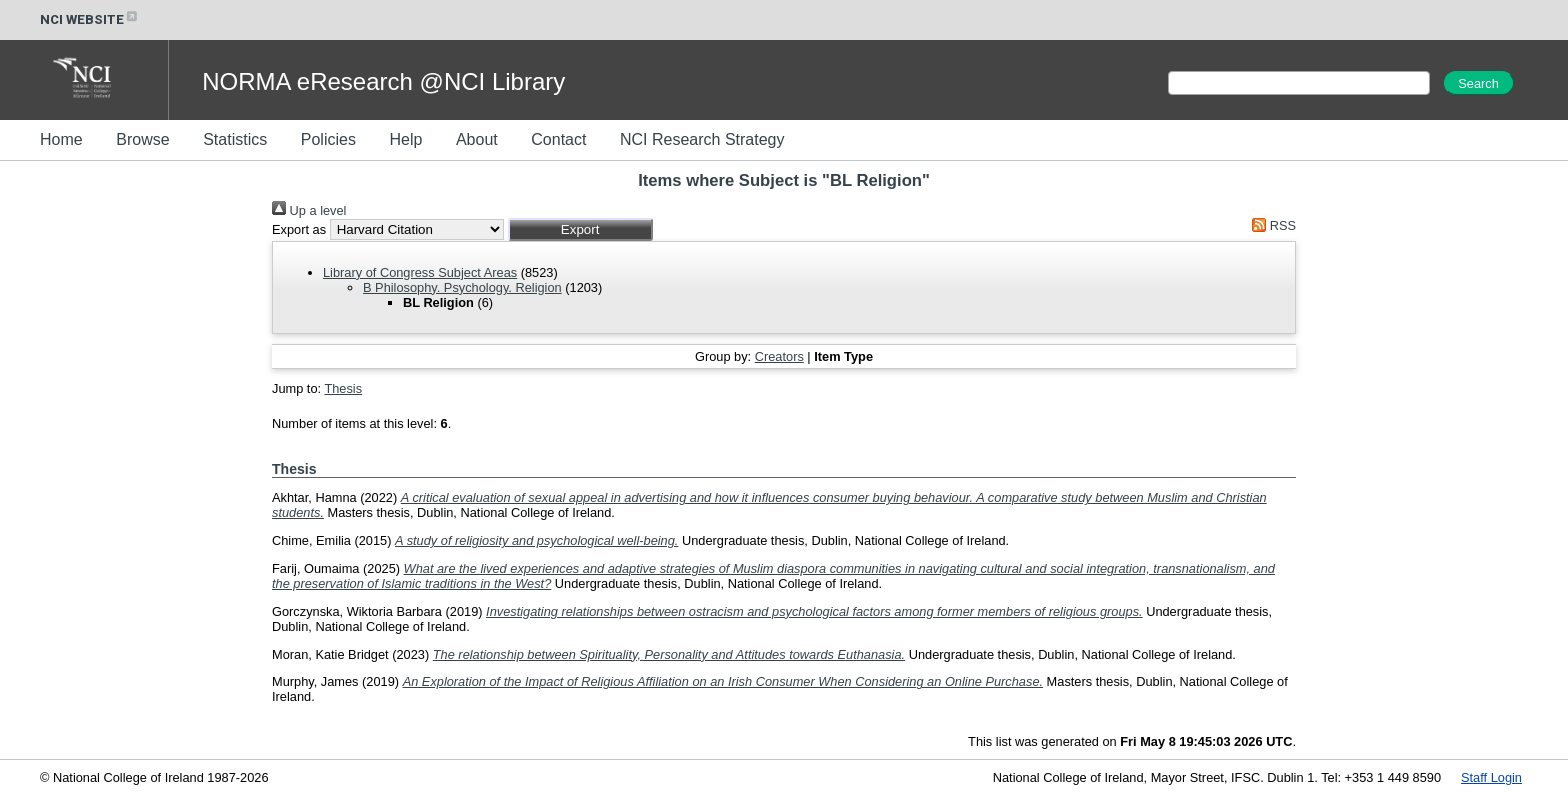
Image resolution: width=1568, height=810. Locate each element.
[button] (580, 229)
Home (61, 139)
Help (405, 139)
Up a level (309, 210)
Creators (779, 356)
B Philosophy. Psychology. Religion (462, 287)
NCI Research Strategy (702, 139)
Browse (142, 139)
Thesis (343, 388)
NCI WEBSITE (90, 19)
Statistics (235, 139)
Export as (299, 229)
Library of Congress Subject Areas (420, 272)
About (477, 139)
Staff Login (1491, 777)
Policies (328, 139)
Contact (558, 139)
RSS (1271, 225)
